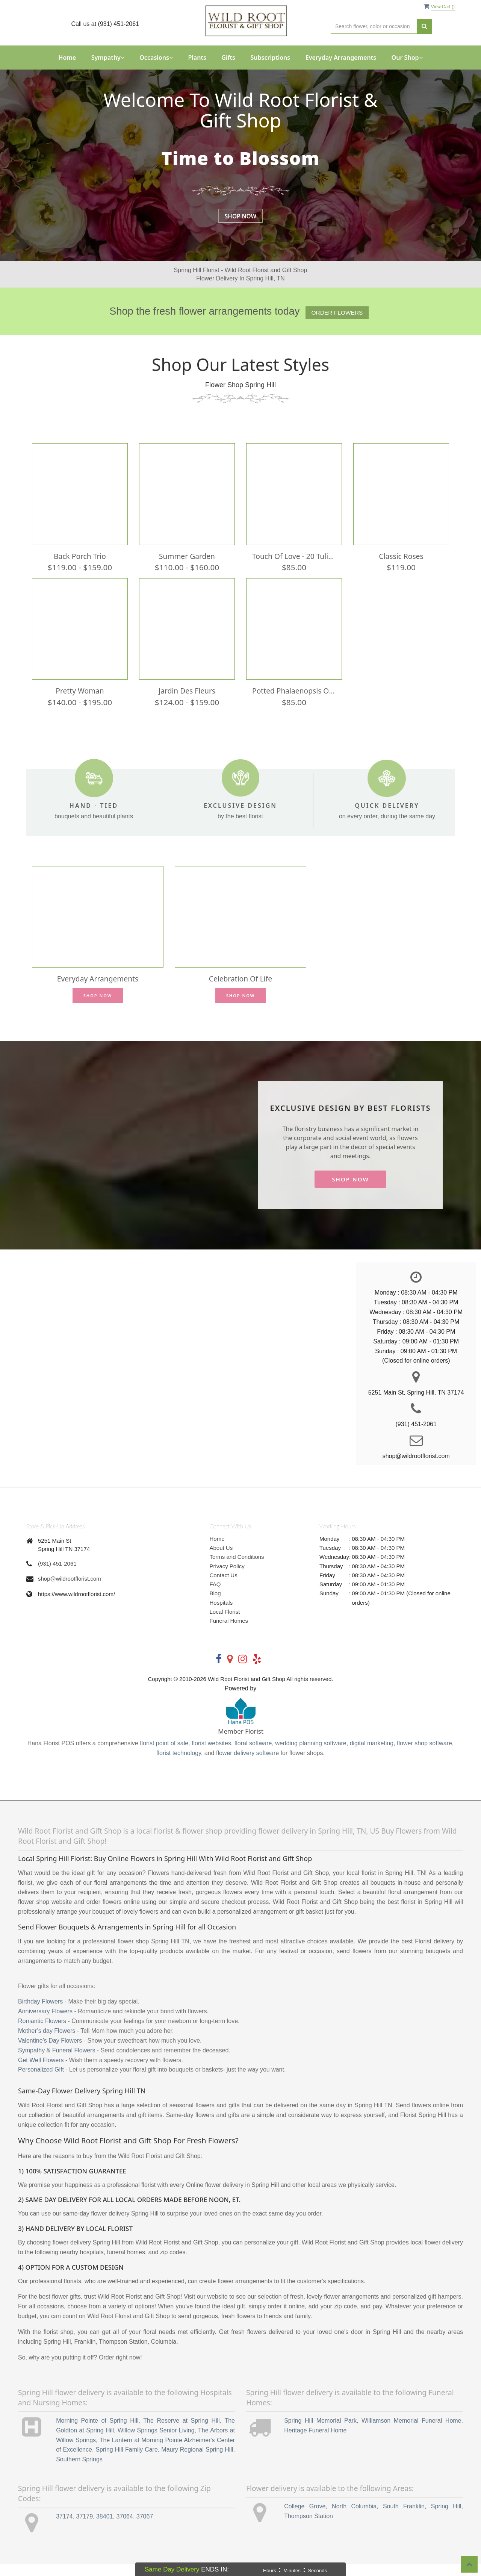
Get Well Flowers (41, 2071)
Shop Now (240, 216)
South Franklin (404, 2518)
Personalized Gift (41, 2081)
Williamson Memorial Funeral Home (411, 2432)
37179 (84, 2528)
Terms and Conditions (237, 1568)
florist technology (178, 1764)
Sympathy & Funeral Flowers (56, 2062)
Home (67, 57)
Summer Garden (187, 560)
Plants (197, 57)
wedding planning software (310, 1755)
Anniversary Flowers (45, 2023)
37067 (144, 2528)
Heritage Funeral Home (315, 2442)
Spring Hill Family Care (126, 2461)
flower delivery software (247, 1764)
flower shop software (424, 1755)
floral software (253, 1755)
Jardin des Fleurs (187, 698)
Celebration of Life (240, 989)
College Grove (304, 2518)
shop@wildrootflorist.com (69, 1590)
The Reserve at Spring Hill (181, 2432)
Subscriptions (270, 57)
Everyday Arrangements (341, 57)
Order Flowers (336, 312)
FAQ (215, 1596)
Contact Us (223, 1587)
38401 (104, 2528)
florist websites (211, 1755)
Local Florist (225, 1623)
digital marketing (372, 1755)
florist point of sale (164, 1755)
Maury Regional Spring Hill (197, 2461)
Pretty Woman (80, 698)
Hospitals (221, 1614)
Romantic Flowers (42, 2032)
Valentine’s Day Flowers (50, 2052)
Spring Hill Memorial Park (320, 2432)
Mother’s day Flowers (46, 2042)
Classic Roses (401, 560)
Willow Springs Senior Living (156, 2442)
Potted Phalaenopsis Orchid (294, 698)
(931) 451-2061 (57, 1575)
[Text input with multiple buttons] (374, 26)
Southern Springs (79, 2471)
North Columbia (354, 2518)
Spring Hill (446, 2518)
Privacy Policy (227, 1577)
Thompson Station (308, 2528)
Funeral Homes (229, 1632)
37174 (64, 2528)
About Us (221, 1559)
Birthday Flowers (40, 2013)
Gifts (228, 57)
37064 (124, 2528)
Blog (215, 1605)
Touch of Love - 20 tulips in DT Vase (294, 560)
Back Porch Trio (79, 560)
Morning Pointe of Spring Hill (97, 2432)
